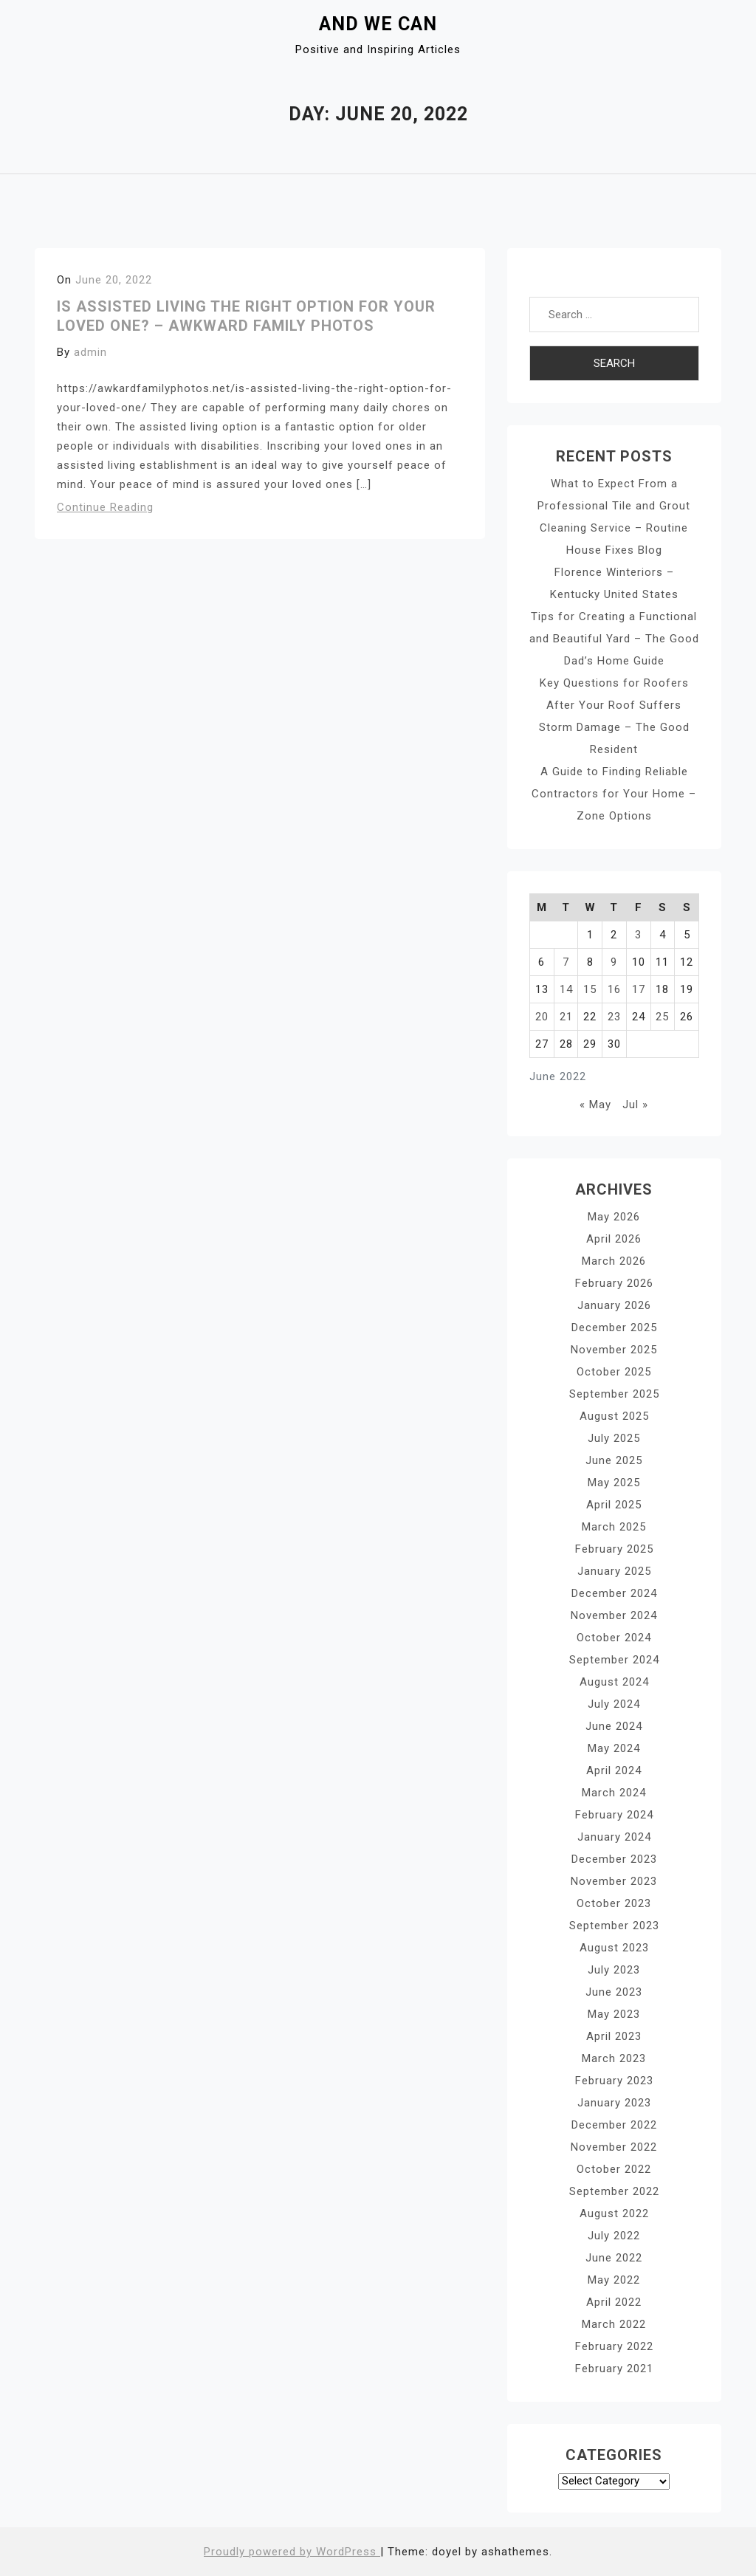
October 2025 (614, 1371)
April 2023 (614, 2036)
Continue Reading (105, 507)
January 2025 (614, 1571)
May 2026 (614, 1216)
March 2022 (614, 2324)
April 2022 (614, 2302)
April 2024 (614, 1770)
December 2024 (614, 1593)
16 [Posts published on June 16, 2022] (614, 989)
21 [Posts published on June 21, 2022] (566, 1016)
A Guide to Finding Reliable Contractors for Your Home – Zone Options (614, 793)
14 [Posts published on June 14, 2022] (566, 989)
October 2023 (614, 1903)
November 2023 (614, 1881)
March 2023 (614, 2058)
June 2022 (613, 2257)
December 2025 (614, 1327)
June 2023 (613, 1992)
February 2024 (614, 1814)
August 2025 (614, 1416)
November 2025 (614, 1349)
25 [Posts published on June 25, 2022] (662, 1016)
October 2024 (614, 1637)
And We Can (378, 24)
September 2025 (614, 1394)
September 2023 (614, 1925)
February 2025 (614, 1549)
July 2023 (614, 1969)
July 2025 (614, 1438)
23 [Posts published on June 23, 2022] (614, 1016)
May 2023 (614, 2014)
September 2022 (614, 2191)
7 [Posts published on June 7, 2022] (566, 962)
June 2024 (613, 1726)
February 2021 (614, 2368)
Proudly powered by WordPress (292, 2551)
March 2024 (614, 1792)
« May (595, 1104)
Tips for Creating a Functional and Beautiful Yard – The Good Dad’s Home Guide (614, 638)
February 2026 (614, 1283)
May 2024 (614, 1748)
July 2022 (614, 2235)
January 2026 (614, 1305)
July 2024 (614, 1704)
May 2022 (614, 2280)
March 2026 (614, 1261)
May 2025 (614, 1482)
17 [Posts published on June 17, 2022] (638, 989)
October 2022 (614, 2169)
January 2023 (614, 2102)
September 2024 (614, 1659)
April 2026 (614, 1239)
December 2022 (614, 2125)
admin (90, 352)
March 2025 (614, 1526)
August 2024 (614, 1682)
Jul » (635, 1104)
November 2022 (614, 2147)
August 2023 (614, 1947)
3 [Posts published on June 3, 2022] (638, 934)
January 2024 (614, 1837)
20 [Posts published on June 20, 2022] (542, 1016)
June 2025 (613, 1460)
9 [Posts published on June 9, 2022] (614, 962)
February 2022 (614, 2346)
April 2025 (614, 1504)
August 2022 (614, 2213)
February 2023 (614, 2080)
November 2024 (614, 1615)
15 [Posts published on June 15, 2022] (590, 989)
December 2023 (614, 1859)
